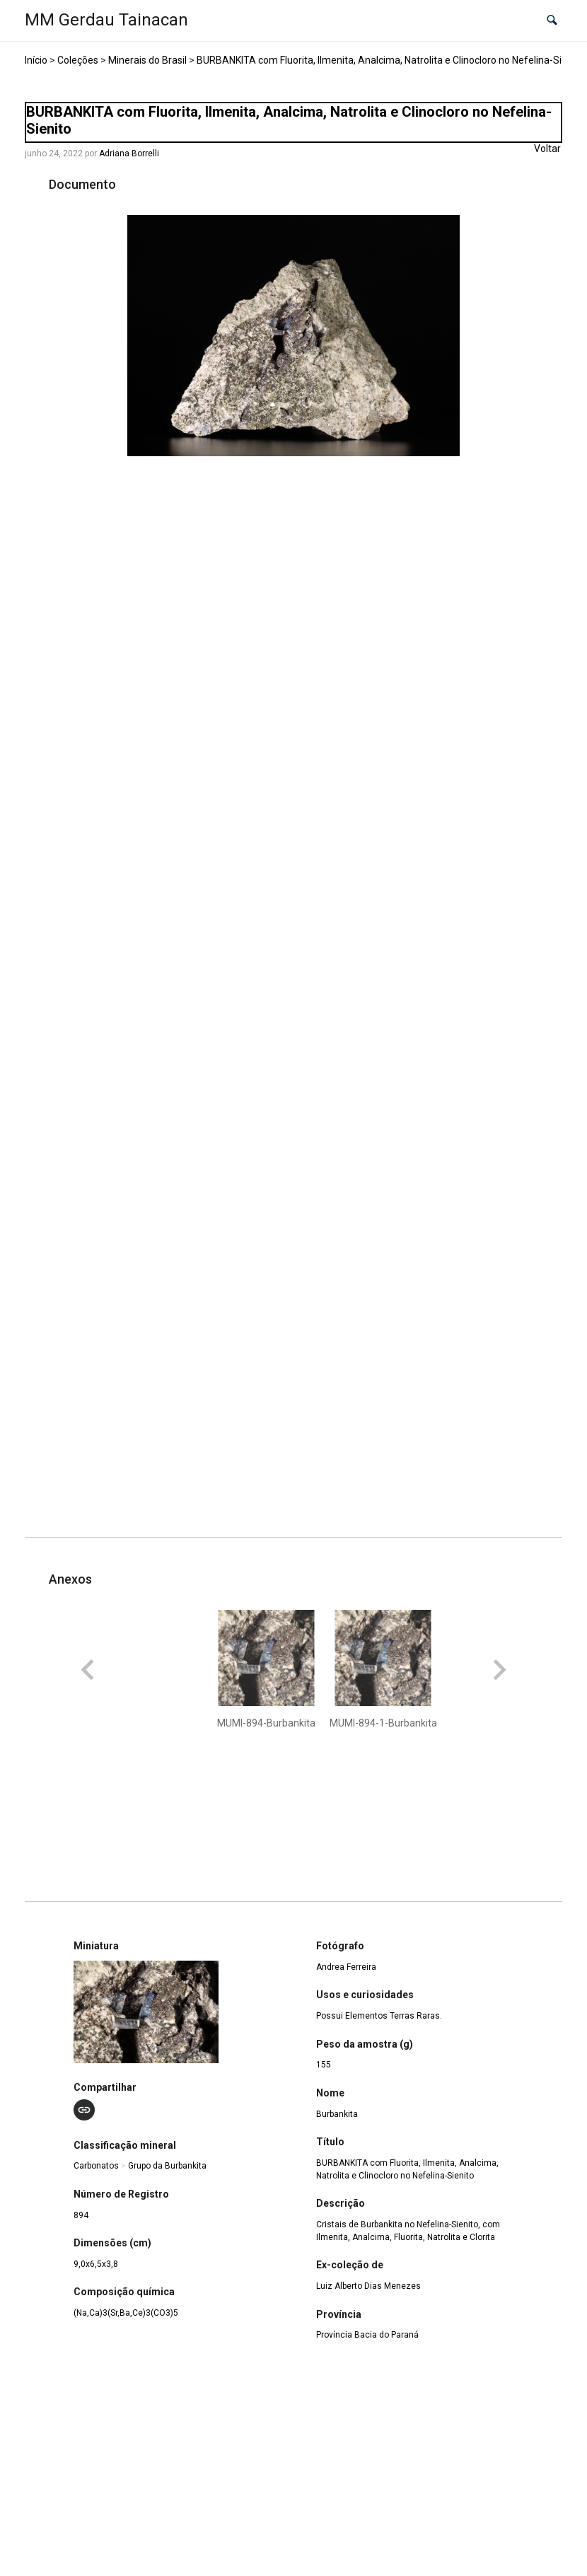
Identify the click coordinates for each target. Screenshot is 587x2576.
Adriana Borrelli (129, 153)
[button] (552, 21)
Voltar (547, 148)
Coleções (77, 60)
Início (36, 60)
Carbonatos (96, 2166)
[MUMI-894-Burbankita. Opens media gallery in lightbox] (294, 335)
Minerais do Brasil (147, 60)
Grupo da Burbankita (167, 2166)
